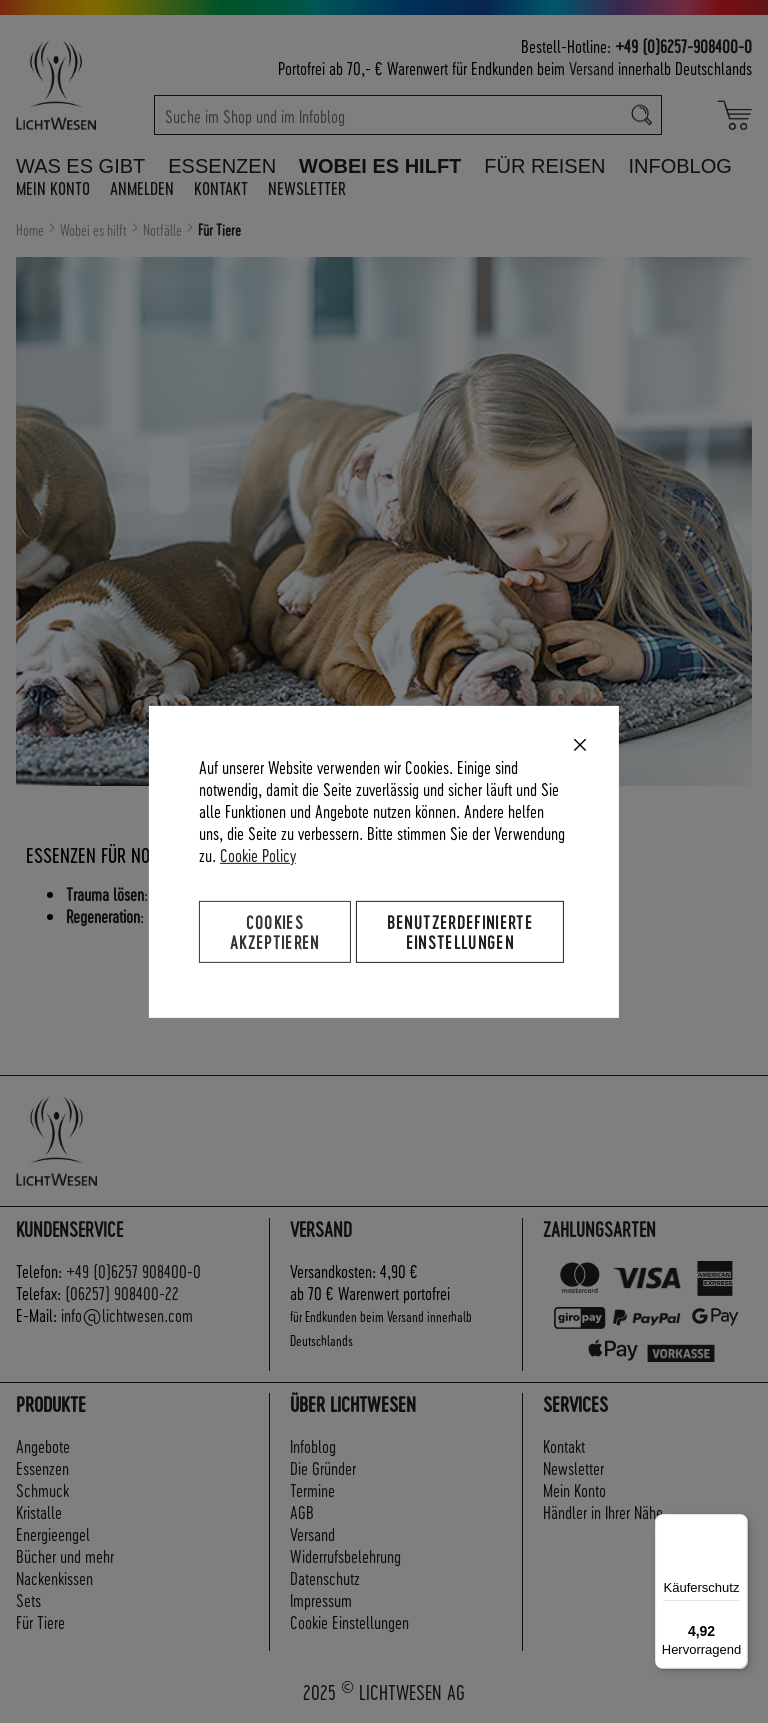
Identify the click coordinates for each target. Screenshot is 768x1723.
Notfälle (164, 230)
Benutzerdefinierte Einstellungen (460, 930)
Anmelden (142, 187)
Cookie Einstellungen (349, 1621)
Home (31, 230)
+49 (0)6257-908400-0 (683, 45)
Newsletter (307, 187)
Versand (591, 67)
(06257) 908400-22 (122, 1292)
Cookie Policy (258, 853)
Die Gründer (323, 1467)
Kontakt (221, 187)
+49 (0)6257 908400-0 (133, 1270)
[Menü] (736, 1526)
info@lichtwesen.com (127, 1314)
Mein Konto (53, 187)
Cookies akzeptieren (275, 930)
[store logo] (77, 85)
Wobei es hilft (95, 230)
